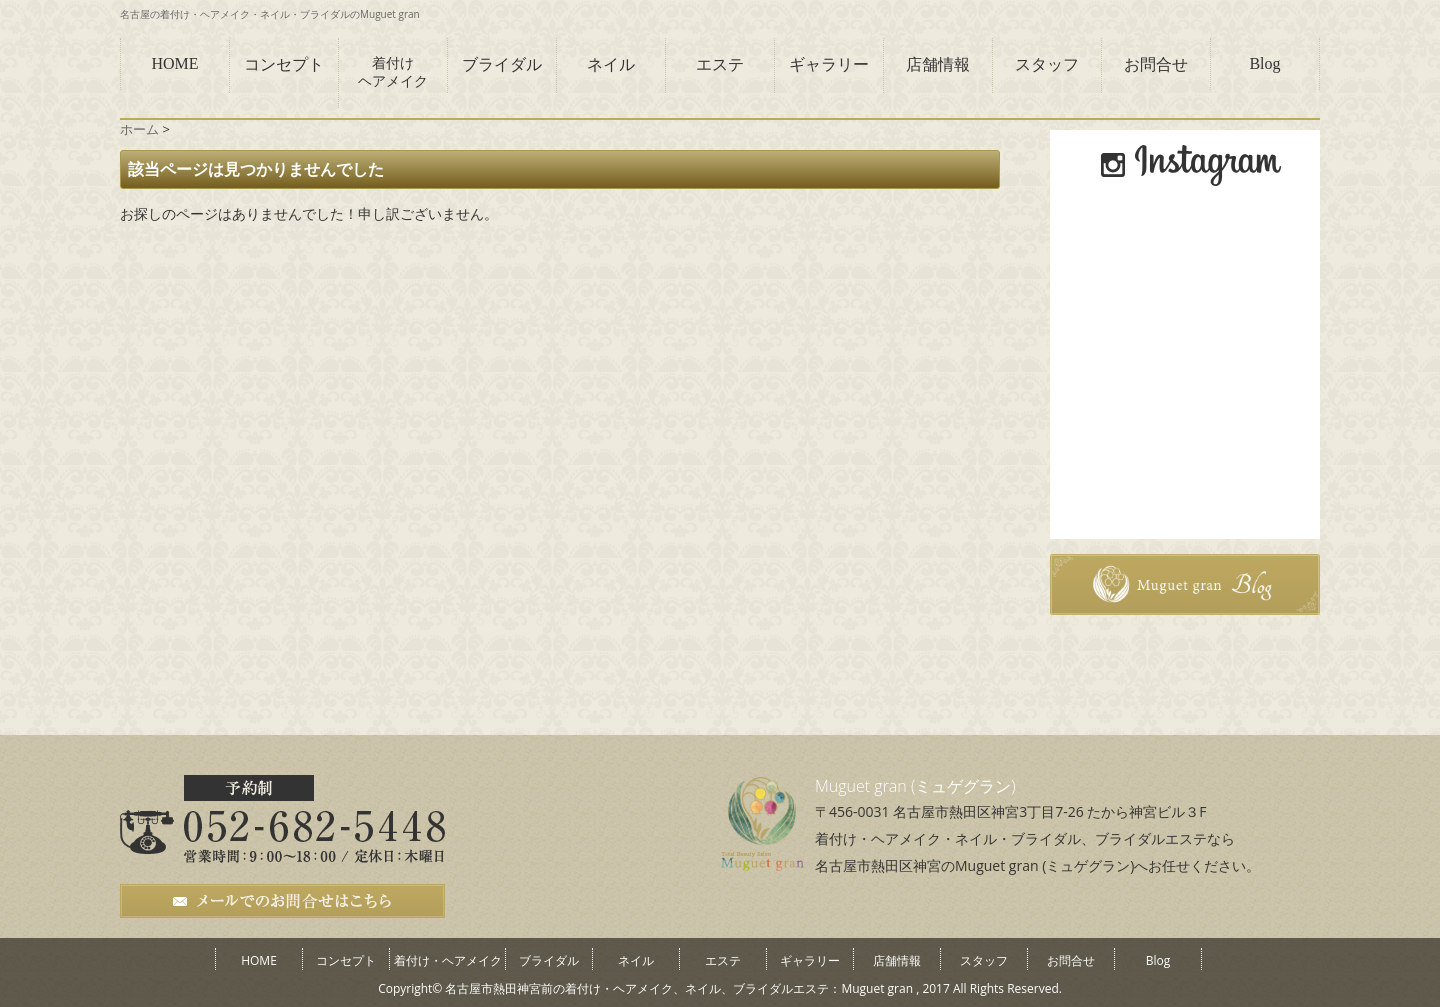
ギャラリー (829, 64)
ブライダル (502, 64)
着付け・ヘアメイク (448, 960)
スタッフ (1047, 64)
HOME (174, 63)
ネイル (611, 64)
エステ (720, 64)
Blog (1264, 63)
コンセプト (284, 64)
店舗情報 (938, 64)
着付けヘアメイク (393, 72)
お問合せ (1156, 64)
